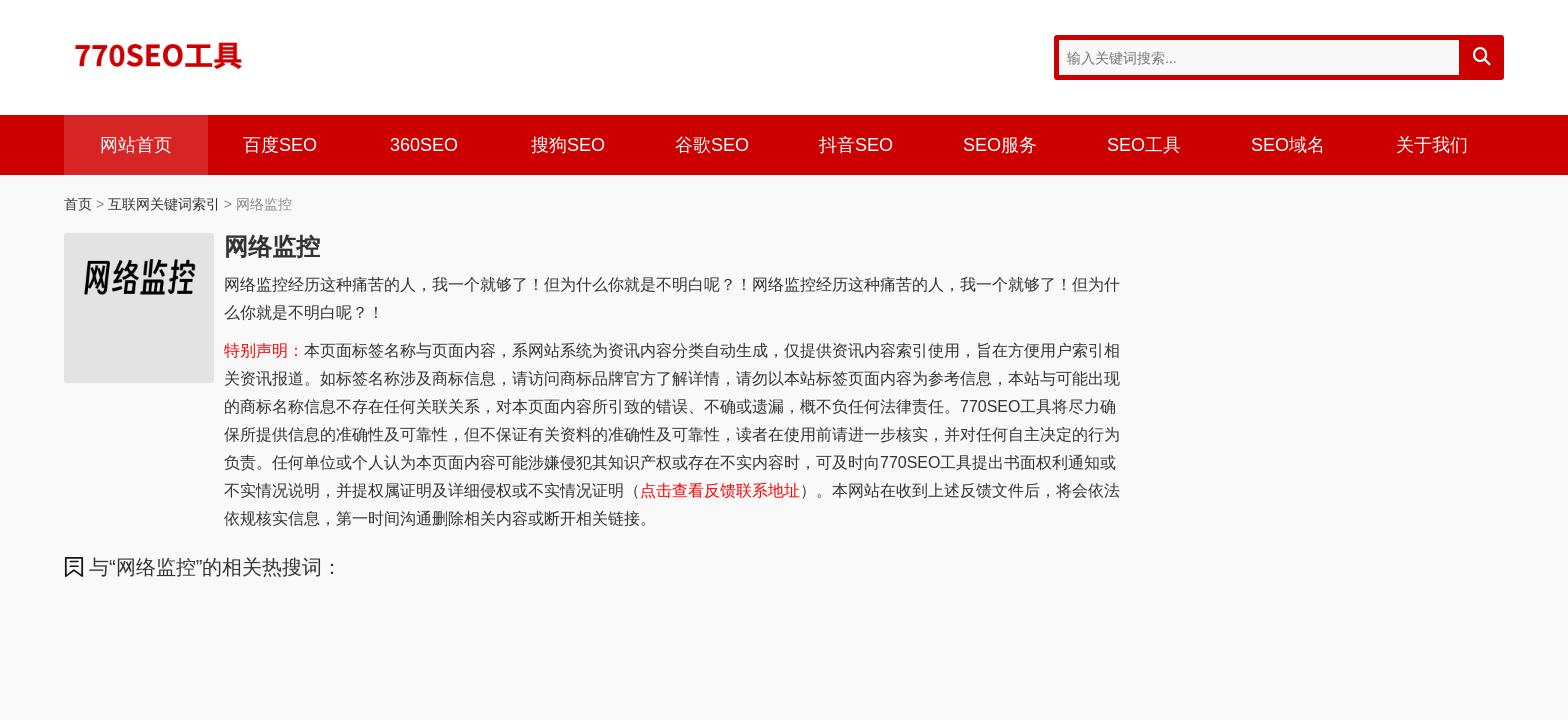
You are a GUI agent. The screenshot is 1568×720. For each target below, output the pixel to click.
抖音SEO (856, 145)
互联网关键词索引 (164, 204)
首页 (78, 204)
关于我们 (1432, 145)
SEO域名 (1288, 145)
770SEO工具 (159, 55)
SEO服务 (1000, 145)
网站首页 (136, 145)
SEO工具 (1144, 145)
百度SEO (280, 145)
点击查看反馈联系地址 (720, 490)
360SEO (424, 145)
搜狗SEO (568, 145)
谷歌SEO (712, 145)
